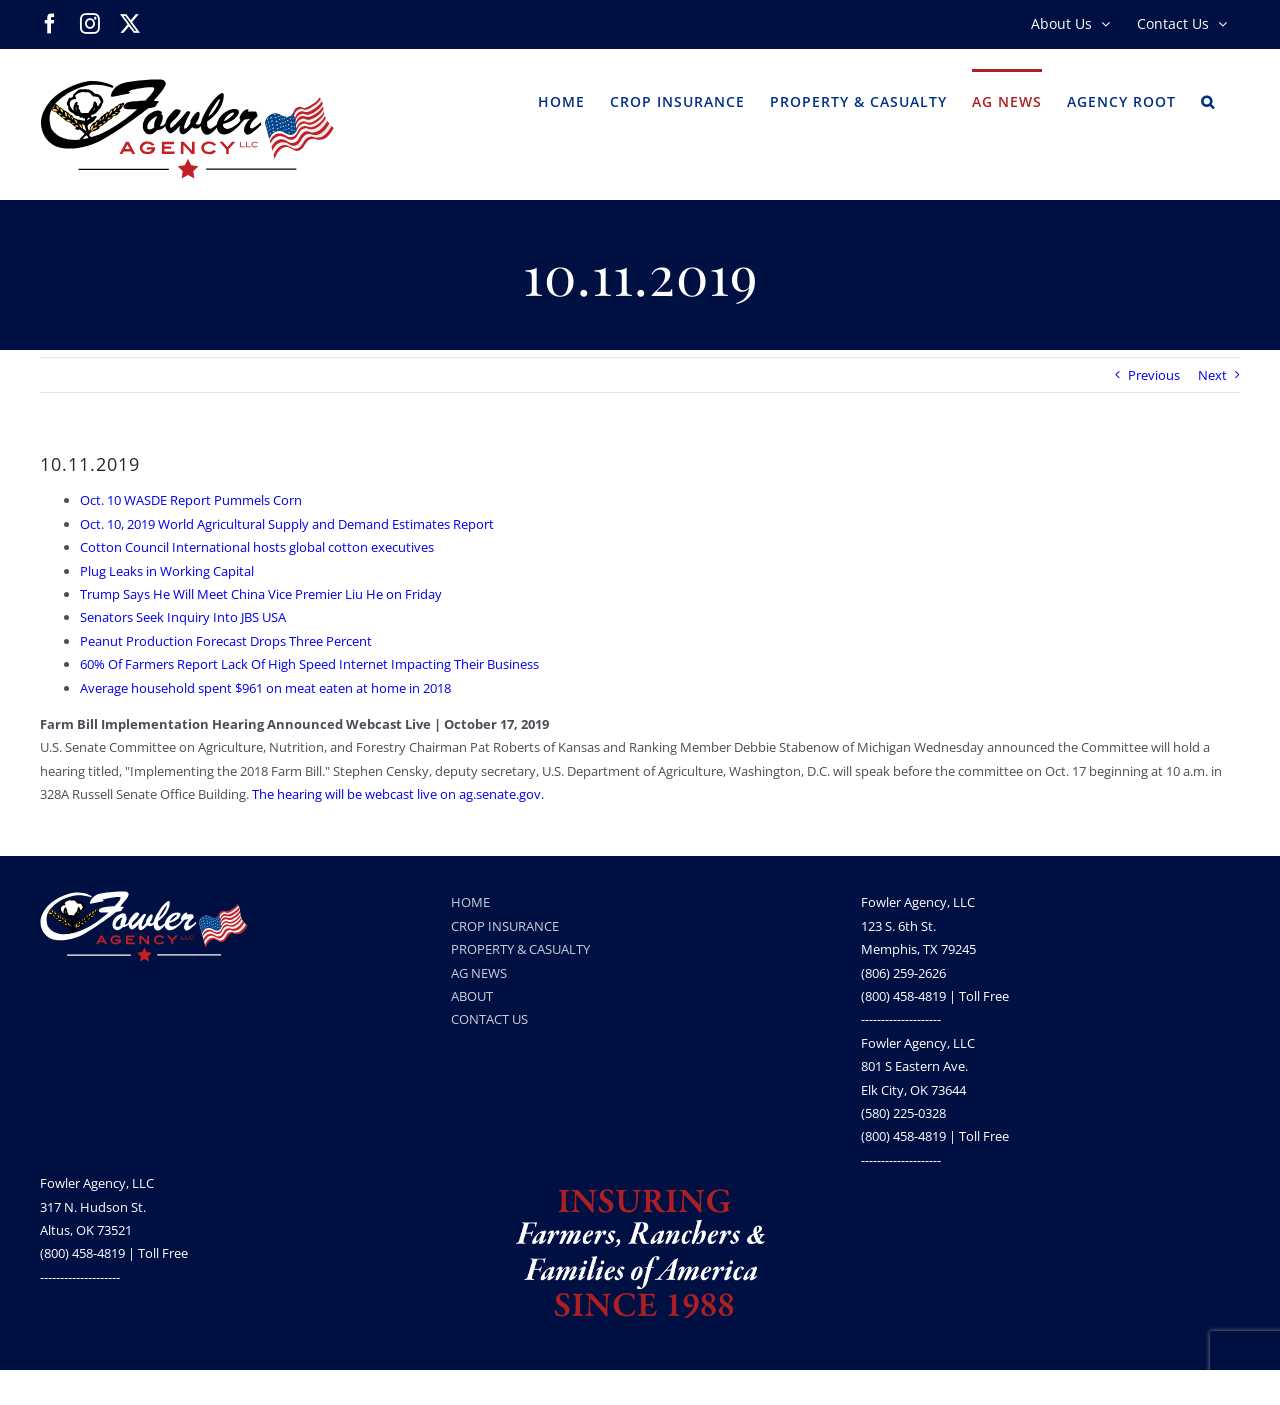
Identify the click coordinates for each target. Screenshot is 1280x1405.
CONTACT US (489, 1019)
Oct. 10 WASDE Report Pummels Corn (191, 500)
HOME (470, 902)
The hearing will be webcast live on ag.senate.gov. (398, 794)
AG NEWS (479, 973)
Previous (1154, 375)
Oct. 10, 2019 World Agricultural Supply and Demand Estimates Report (287, 524)
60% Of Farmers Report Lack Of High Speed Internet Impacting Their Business (309, 664)
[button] (1208, 100)
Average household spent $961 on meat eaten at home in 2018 (265, 688)
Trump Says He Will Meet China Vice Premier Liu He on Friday (261, 594)
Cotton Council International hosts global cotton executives (257, 547)
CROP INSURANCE (505, 926)
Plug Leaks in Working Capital (167, 571)
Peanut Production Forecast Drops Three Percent (226, 641)
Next (1212, 375)
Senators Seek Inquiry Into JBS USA (183, 617)
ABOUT (472, 996)
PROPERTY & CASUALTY (520, 949)
